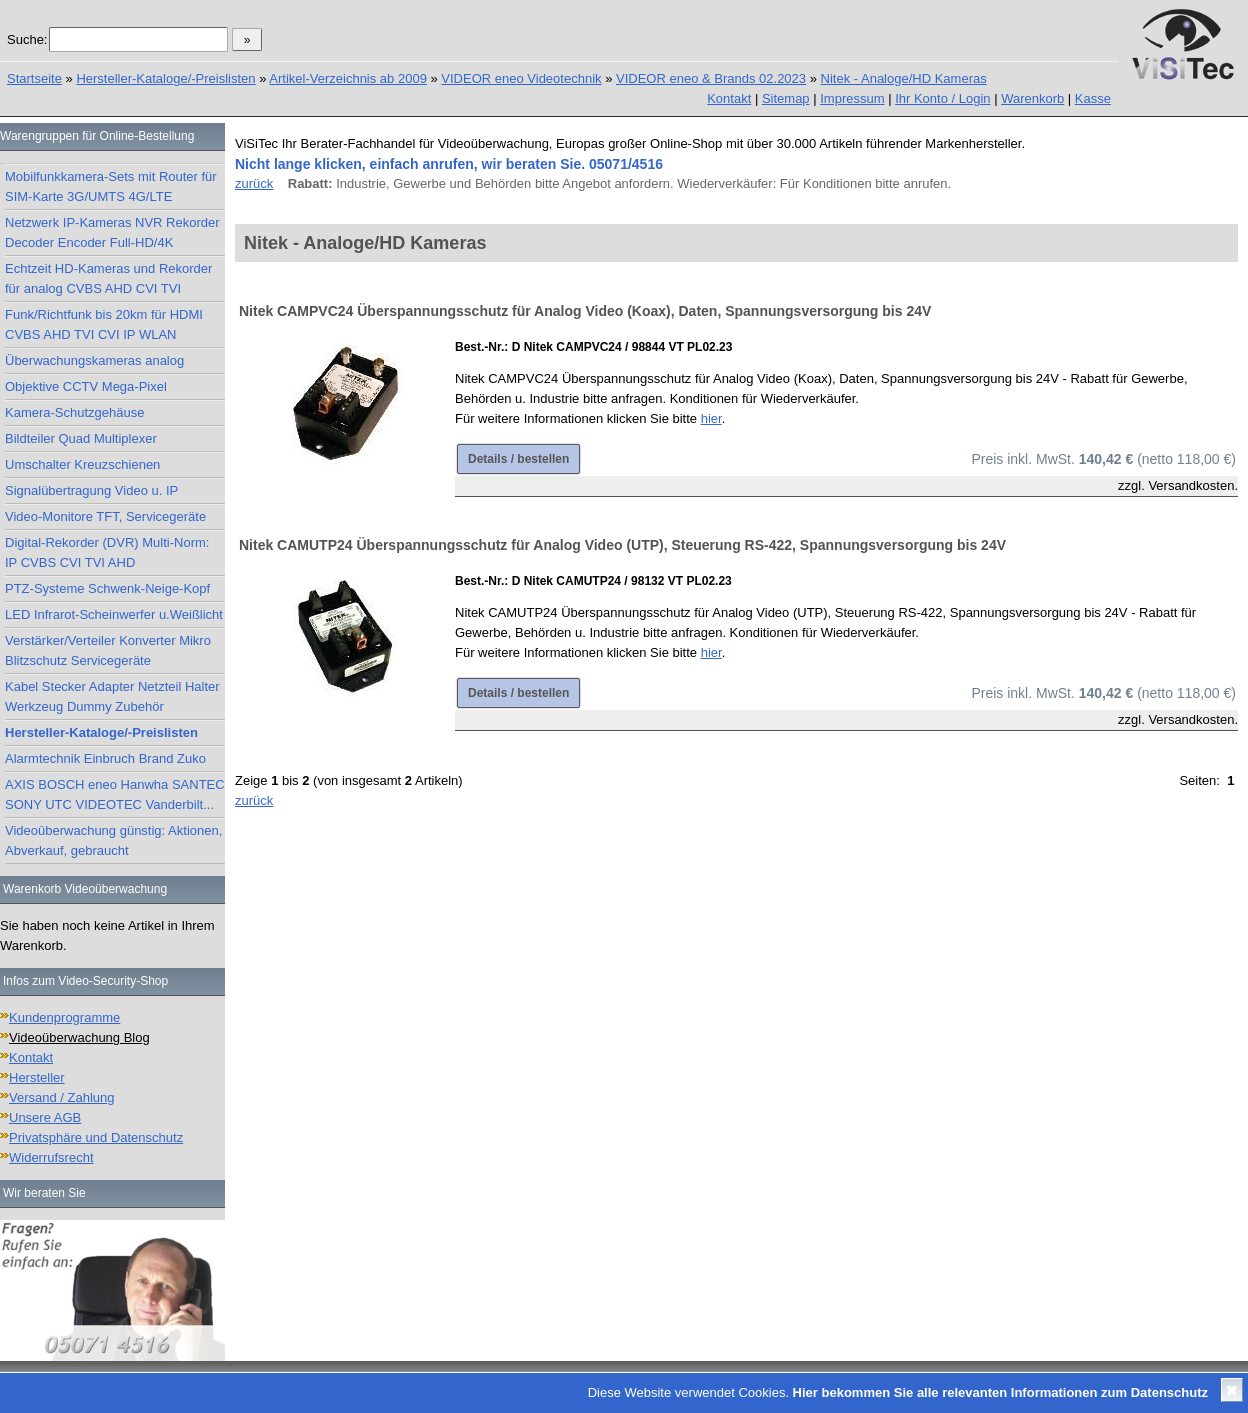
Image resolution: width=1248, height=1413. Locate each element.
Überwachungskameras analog (94, 360)
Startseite (34, 78)
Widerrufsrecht (51, 1157)
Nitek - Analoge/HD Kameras (904, 78)
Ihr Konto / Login (942, 98)
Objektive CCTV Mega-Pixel (86, 386)
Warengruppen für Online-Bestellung (97, 136)
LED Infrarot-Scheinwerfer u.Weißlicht (114, 614)
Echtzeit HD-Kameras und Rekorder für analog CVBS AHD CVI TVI (108, 278)
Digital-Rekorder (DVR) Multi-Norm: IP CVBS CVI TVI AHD (107, 552)
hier (711, 418)
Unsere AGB (45, 1117)
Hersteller (37, 1077)
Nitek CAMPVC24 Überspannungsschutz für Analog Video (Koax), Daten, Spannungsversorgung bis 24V (585, 311)
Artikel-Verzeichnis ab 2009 (348, 78)
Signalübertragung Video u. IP (91, 490)
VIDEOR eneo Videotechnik (521, 78)
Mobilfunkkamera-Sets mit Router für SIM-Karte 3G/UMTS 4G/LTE (111, 186)
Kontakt (729, 98)
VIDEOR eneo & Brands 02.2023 (711, 78)
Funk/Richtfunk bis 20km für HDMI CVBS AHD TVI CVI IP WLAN (104, 324)
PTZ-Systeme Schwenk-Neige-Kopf (107, 588)
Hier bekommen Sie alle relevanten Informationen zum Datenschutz (1000, 1392)
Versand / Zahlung (62, 1097)
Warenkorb (1032, 98)
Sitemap (786, 98)
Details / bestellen (518, 459)
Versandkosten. (1193, 485)
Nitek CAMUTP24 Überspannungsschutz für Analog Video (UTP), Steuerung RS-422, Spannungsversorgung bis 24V (622, 545)
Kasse (1093, 98)
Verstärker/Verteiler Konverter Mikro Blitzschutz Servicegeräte (108, 650)
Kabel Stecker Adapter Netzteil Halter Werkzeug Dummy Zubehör (112, 696)
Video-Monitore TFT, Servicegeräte (105, 516)
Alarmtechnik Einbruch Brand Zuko (105, 758)
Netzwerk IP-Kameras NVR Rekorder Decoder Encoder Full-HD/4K (112, 232)
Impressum (852, 98)
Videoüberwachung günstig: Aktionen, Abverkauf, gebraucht (113, 840)
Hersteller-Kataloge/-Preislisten (165, 78)
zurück (254, 183)
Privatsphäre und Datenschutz (96, 1137)
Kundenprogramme (64, 1017)
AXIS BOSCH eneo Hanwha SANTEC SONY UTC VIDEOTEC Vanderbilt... (115, 794)
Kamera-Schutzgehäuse (74, 412)
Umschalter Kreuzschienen (82, 464)
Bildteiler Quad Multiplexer (81, 438)
